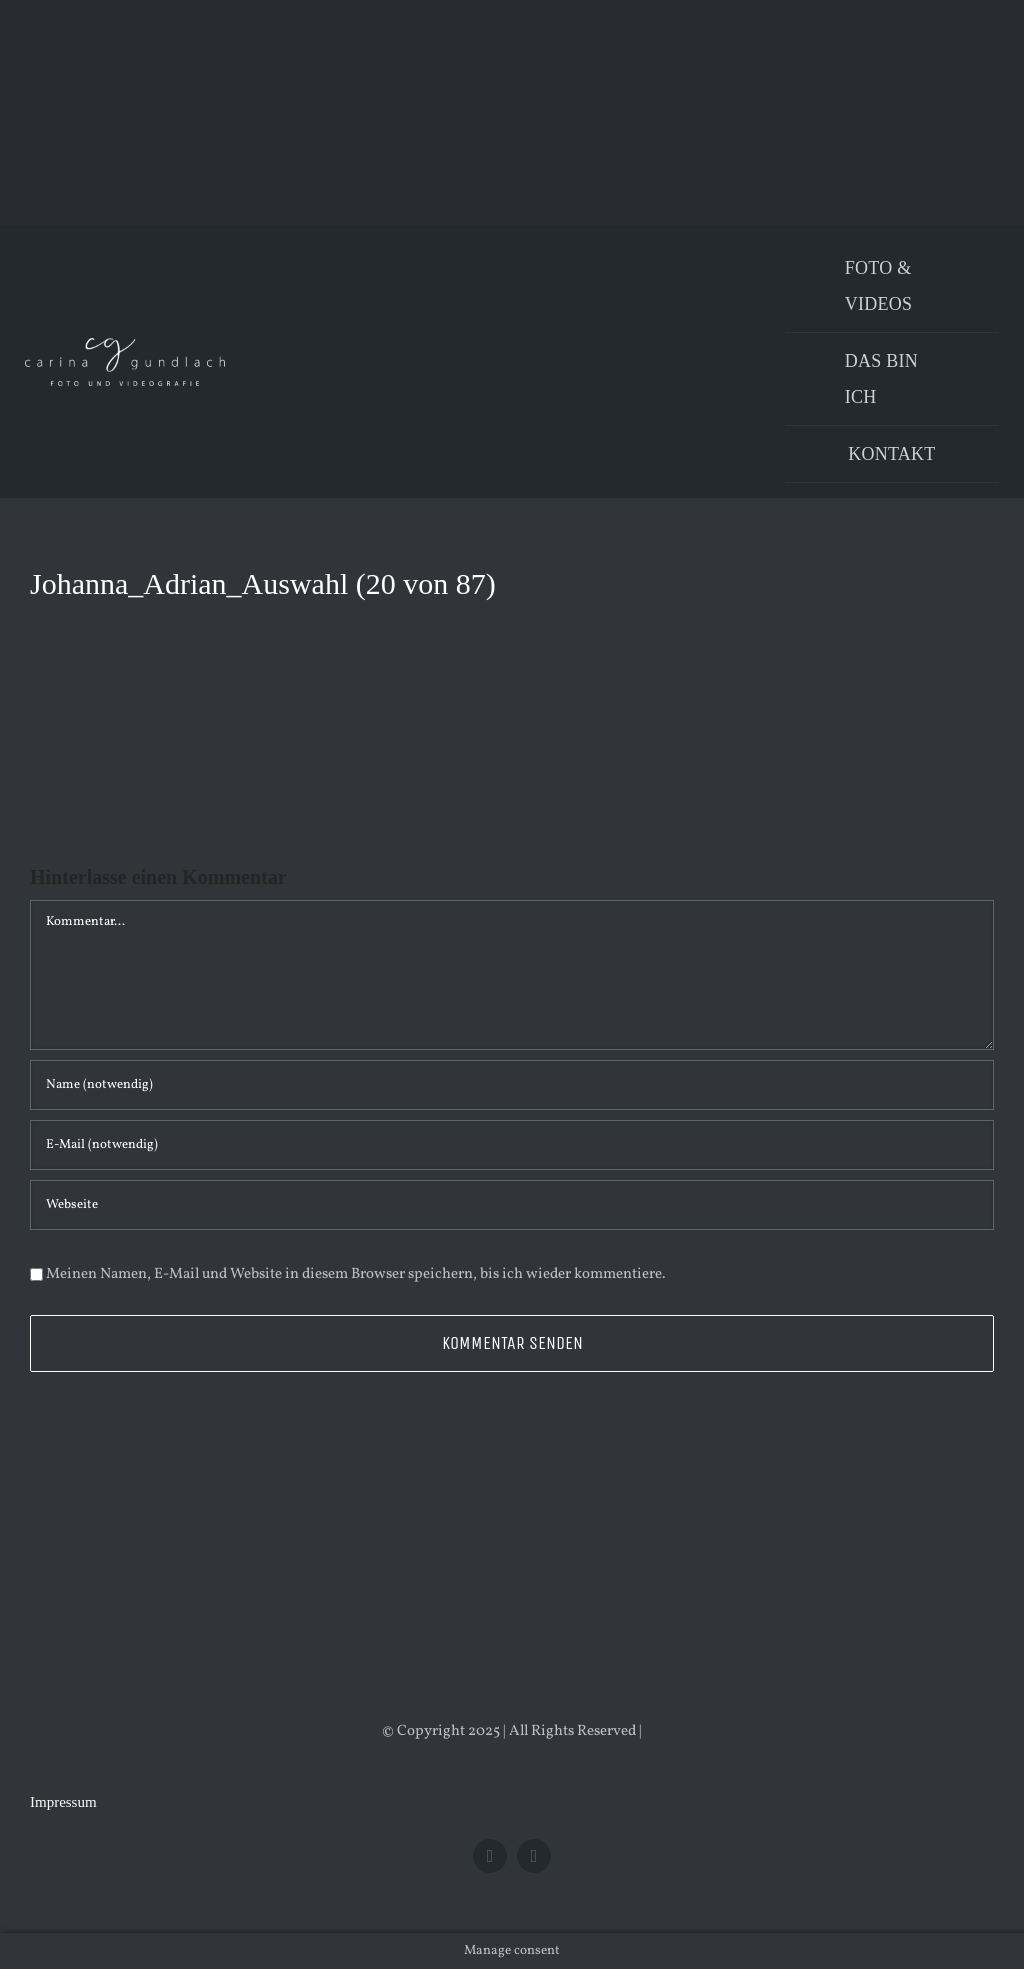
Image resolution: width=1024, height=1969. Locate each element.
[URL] (512, 1205)
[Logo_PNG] (125, 345)
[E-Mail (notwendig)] (512, 1145)
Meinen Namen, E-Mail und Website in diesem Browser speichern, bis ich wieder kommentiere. (356, 1274)
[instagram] (534, 1856)
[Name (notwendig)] (512, 1085)
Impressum (63, 1802)
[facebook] (490, 1856)
